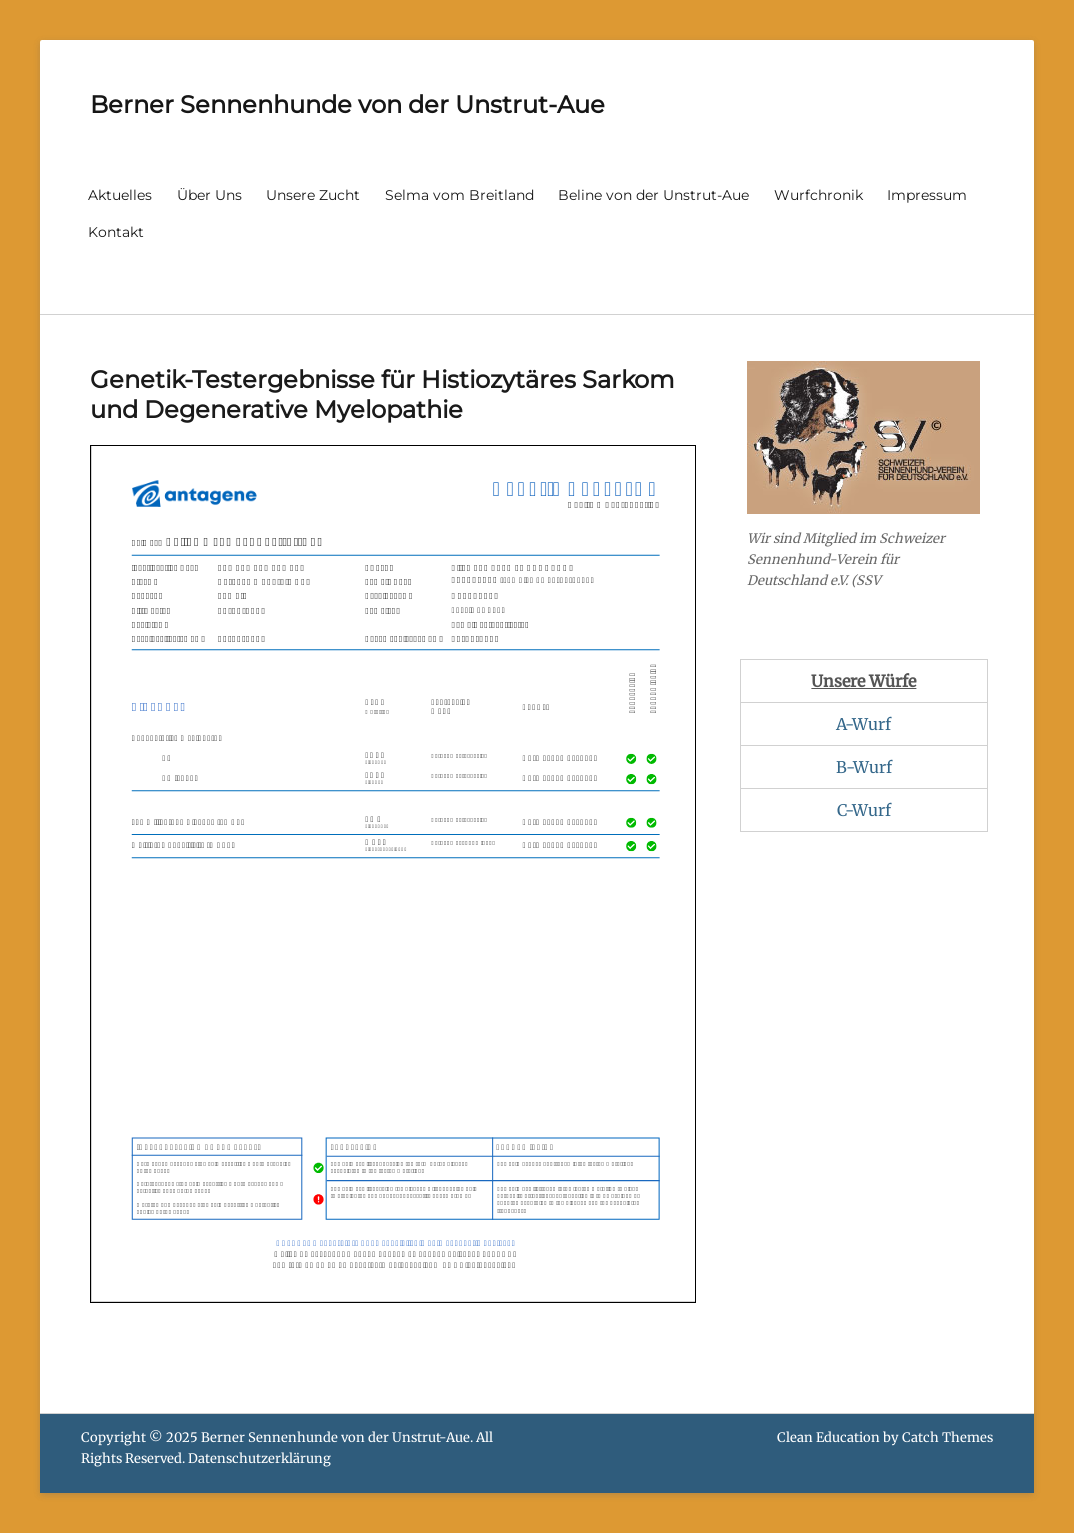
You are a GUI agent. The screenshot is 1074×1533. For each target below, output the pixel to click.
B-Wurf (864, 767)
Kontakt (116, 232)
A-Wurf (863, 724)
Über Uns (209, 195)
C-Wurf (864, 810)
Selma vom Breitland (459, 195)
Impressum (927, 195)
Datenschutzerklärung (259, 1458)
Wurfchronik (818, 195)
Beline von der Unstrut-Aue (653, 195)
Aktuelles (120, 195)
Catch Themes (947, 1437)
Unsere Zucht (313, 195)
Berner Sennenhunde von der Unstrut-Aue (347, 104)
